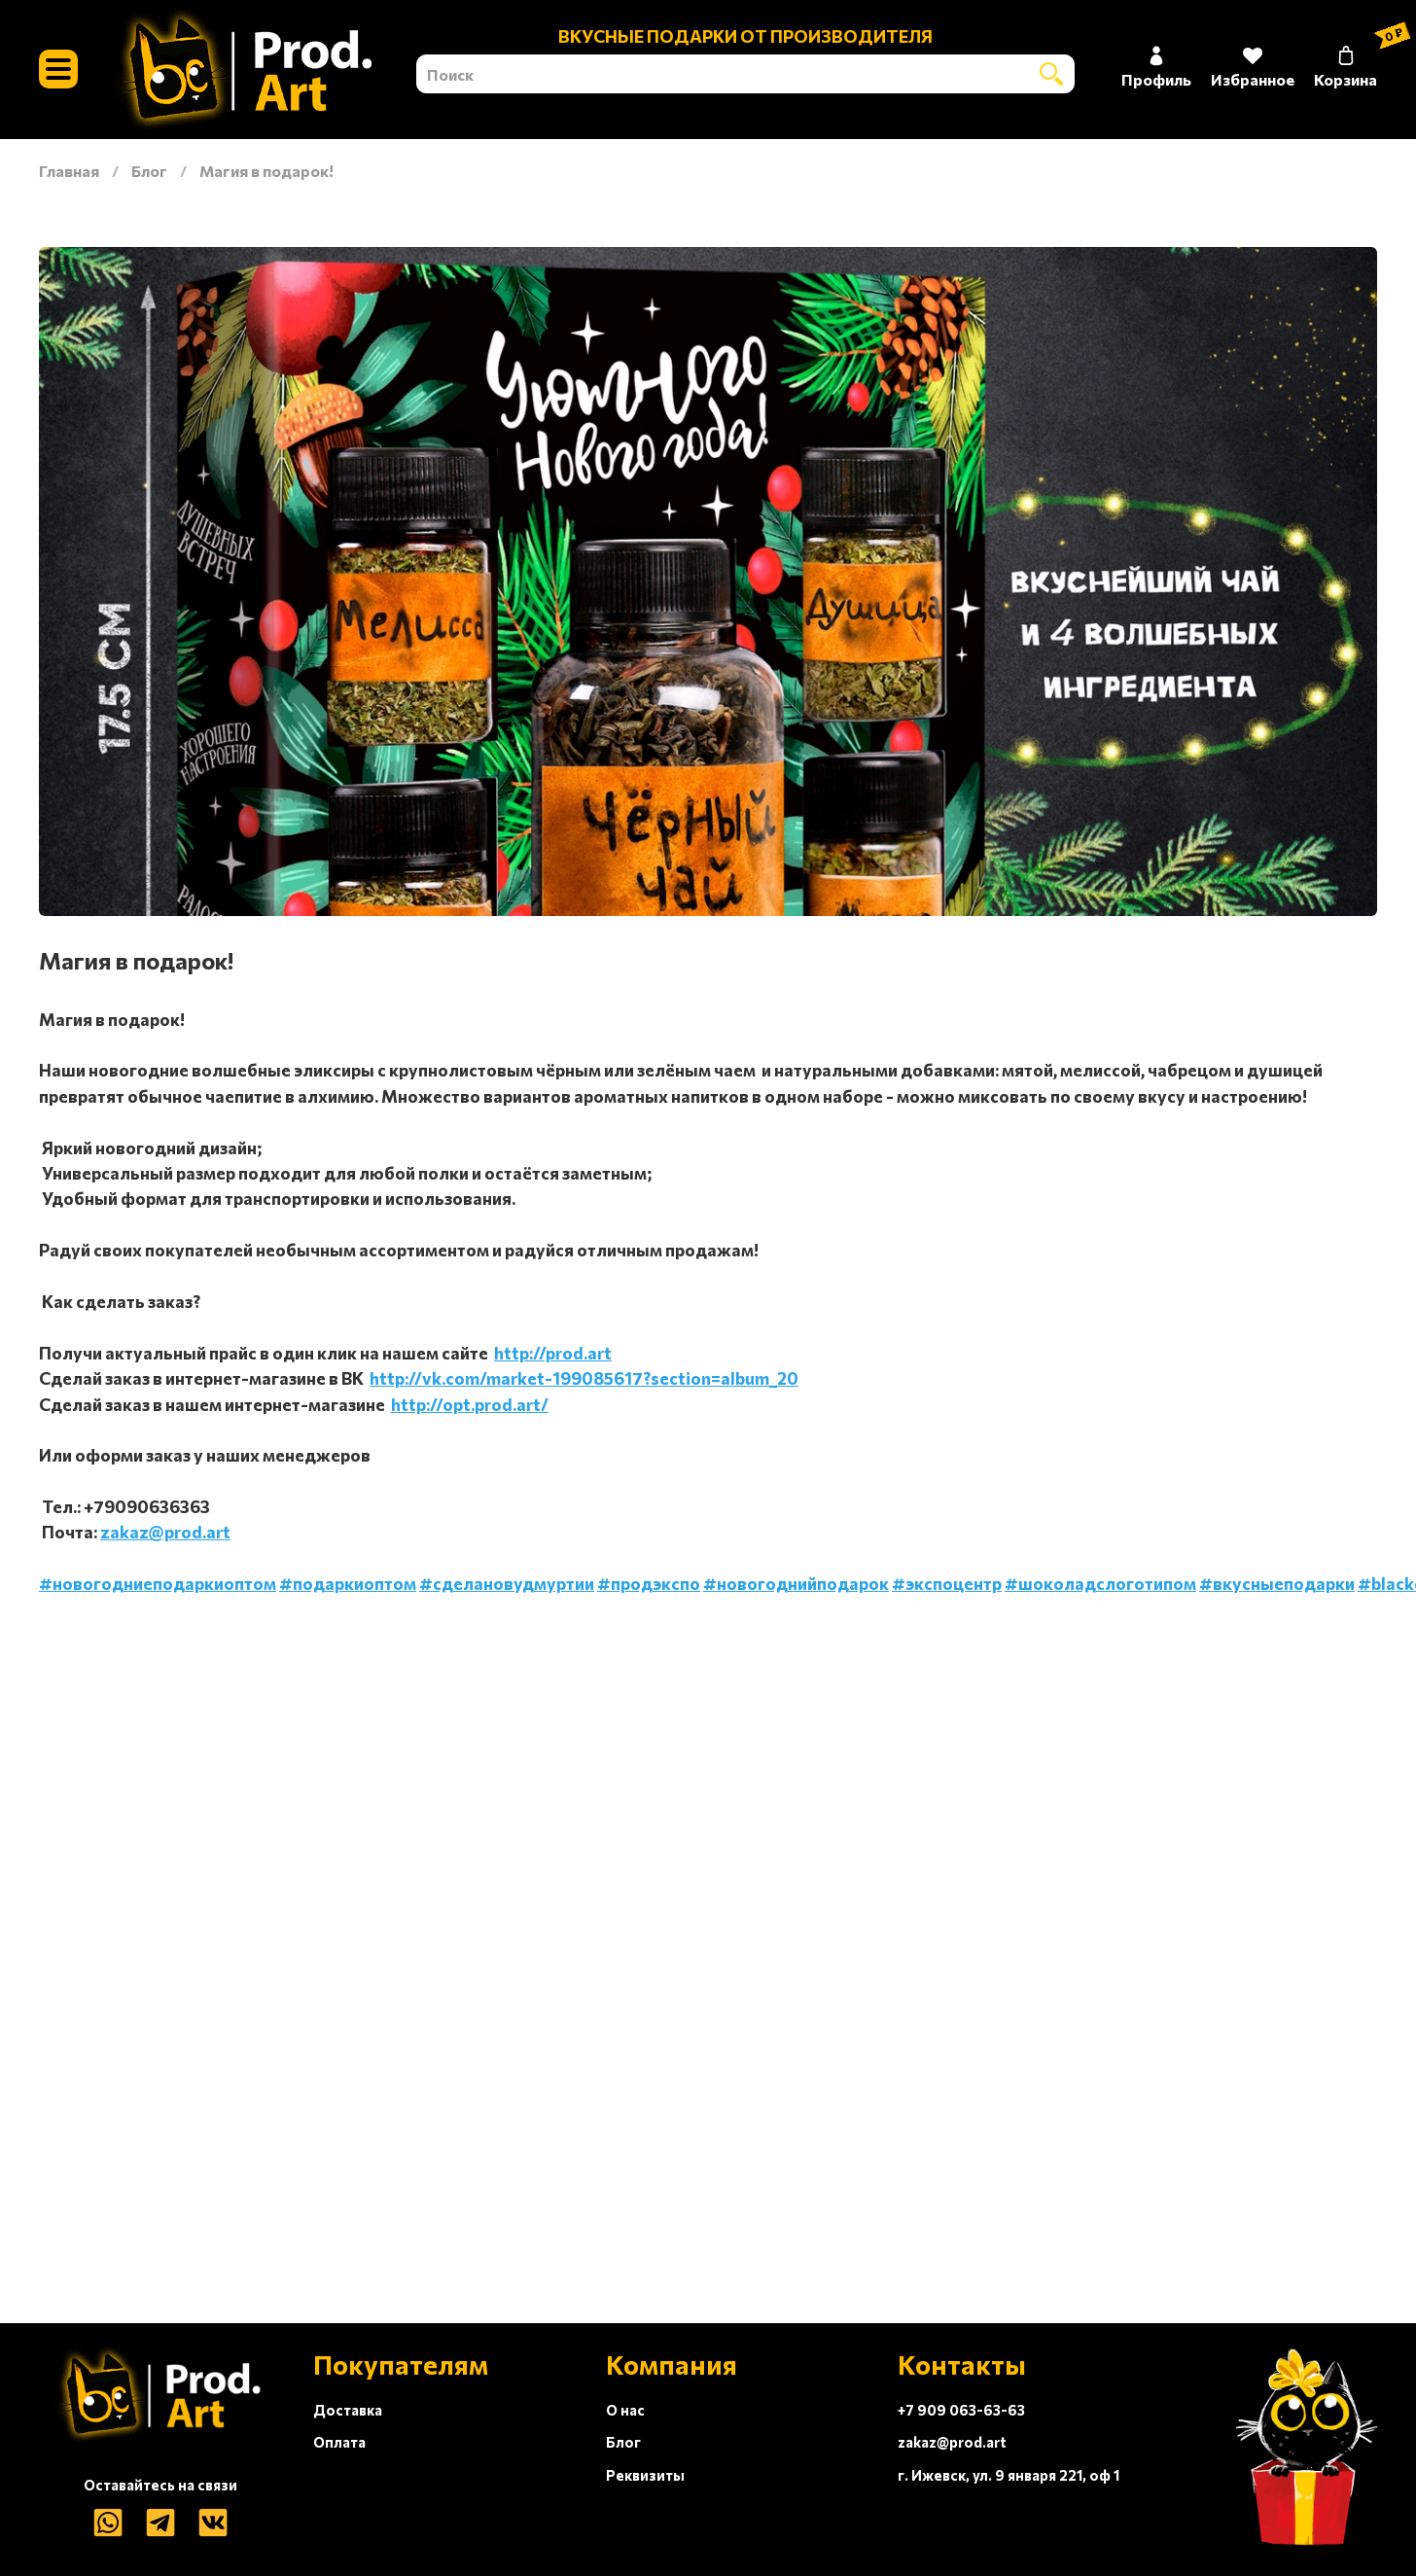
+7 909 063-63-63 (961, 2409)
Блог (149, 170)
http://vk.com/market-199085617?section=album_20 (584, 1378)
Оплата (339, 2442)
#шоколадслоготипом (1100, 1583)
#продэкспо (648, 1583)
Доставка (347, 2409)
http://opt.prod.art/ (470, 1404)
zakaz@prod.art (165, 1531)
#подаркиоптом (347, 1583)
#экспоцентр (947, 1583)
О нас (625, 2409)
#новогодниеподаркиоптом (157, 1583)
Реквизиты (645, 2475)
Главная (69, 170)
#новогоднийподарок (796, 1583)
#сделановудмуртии (506, 1583)
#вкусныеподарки (1277, 1583)
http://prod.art (553, 1352)
